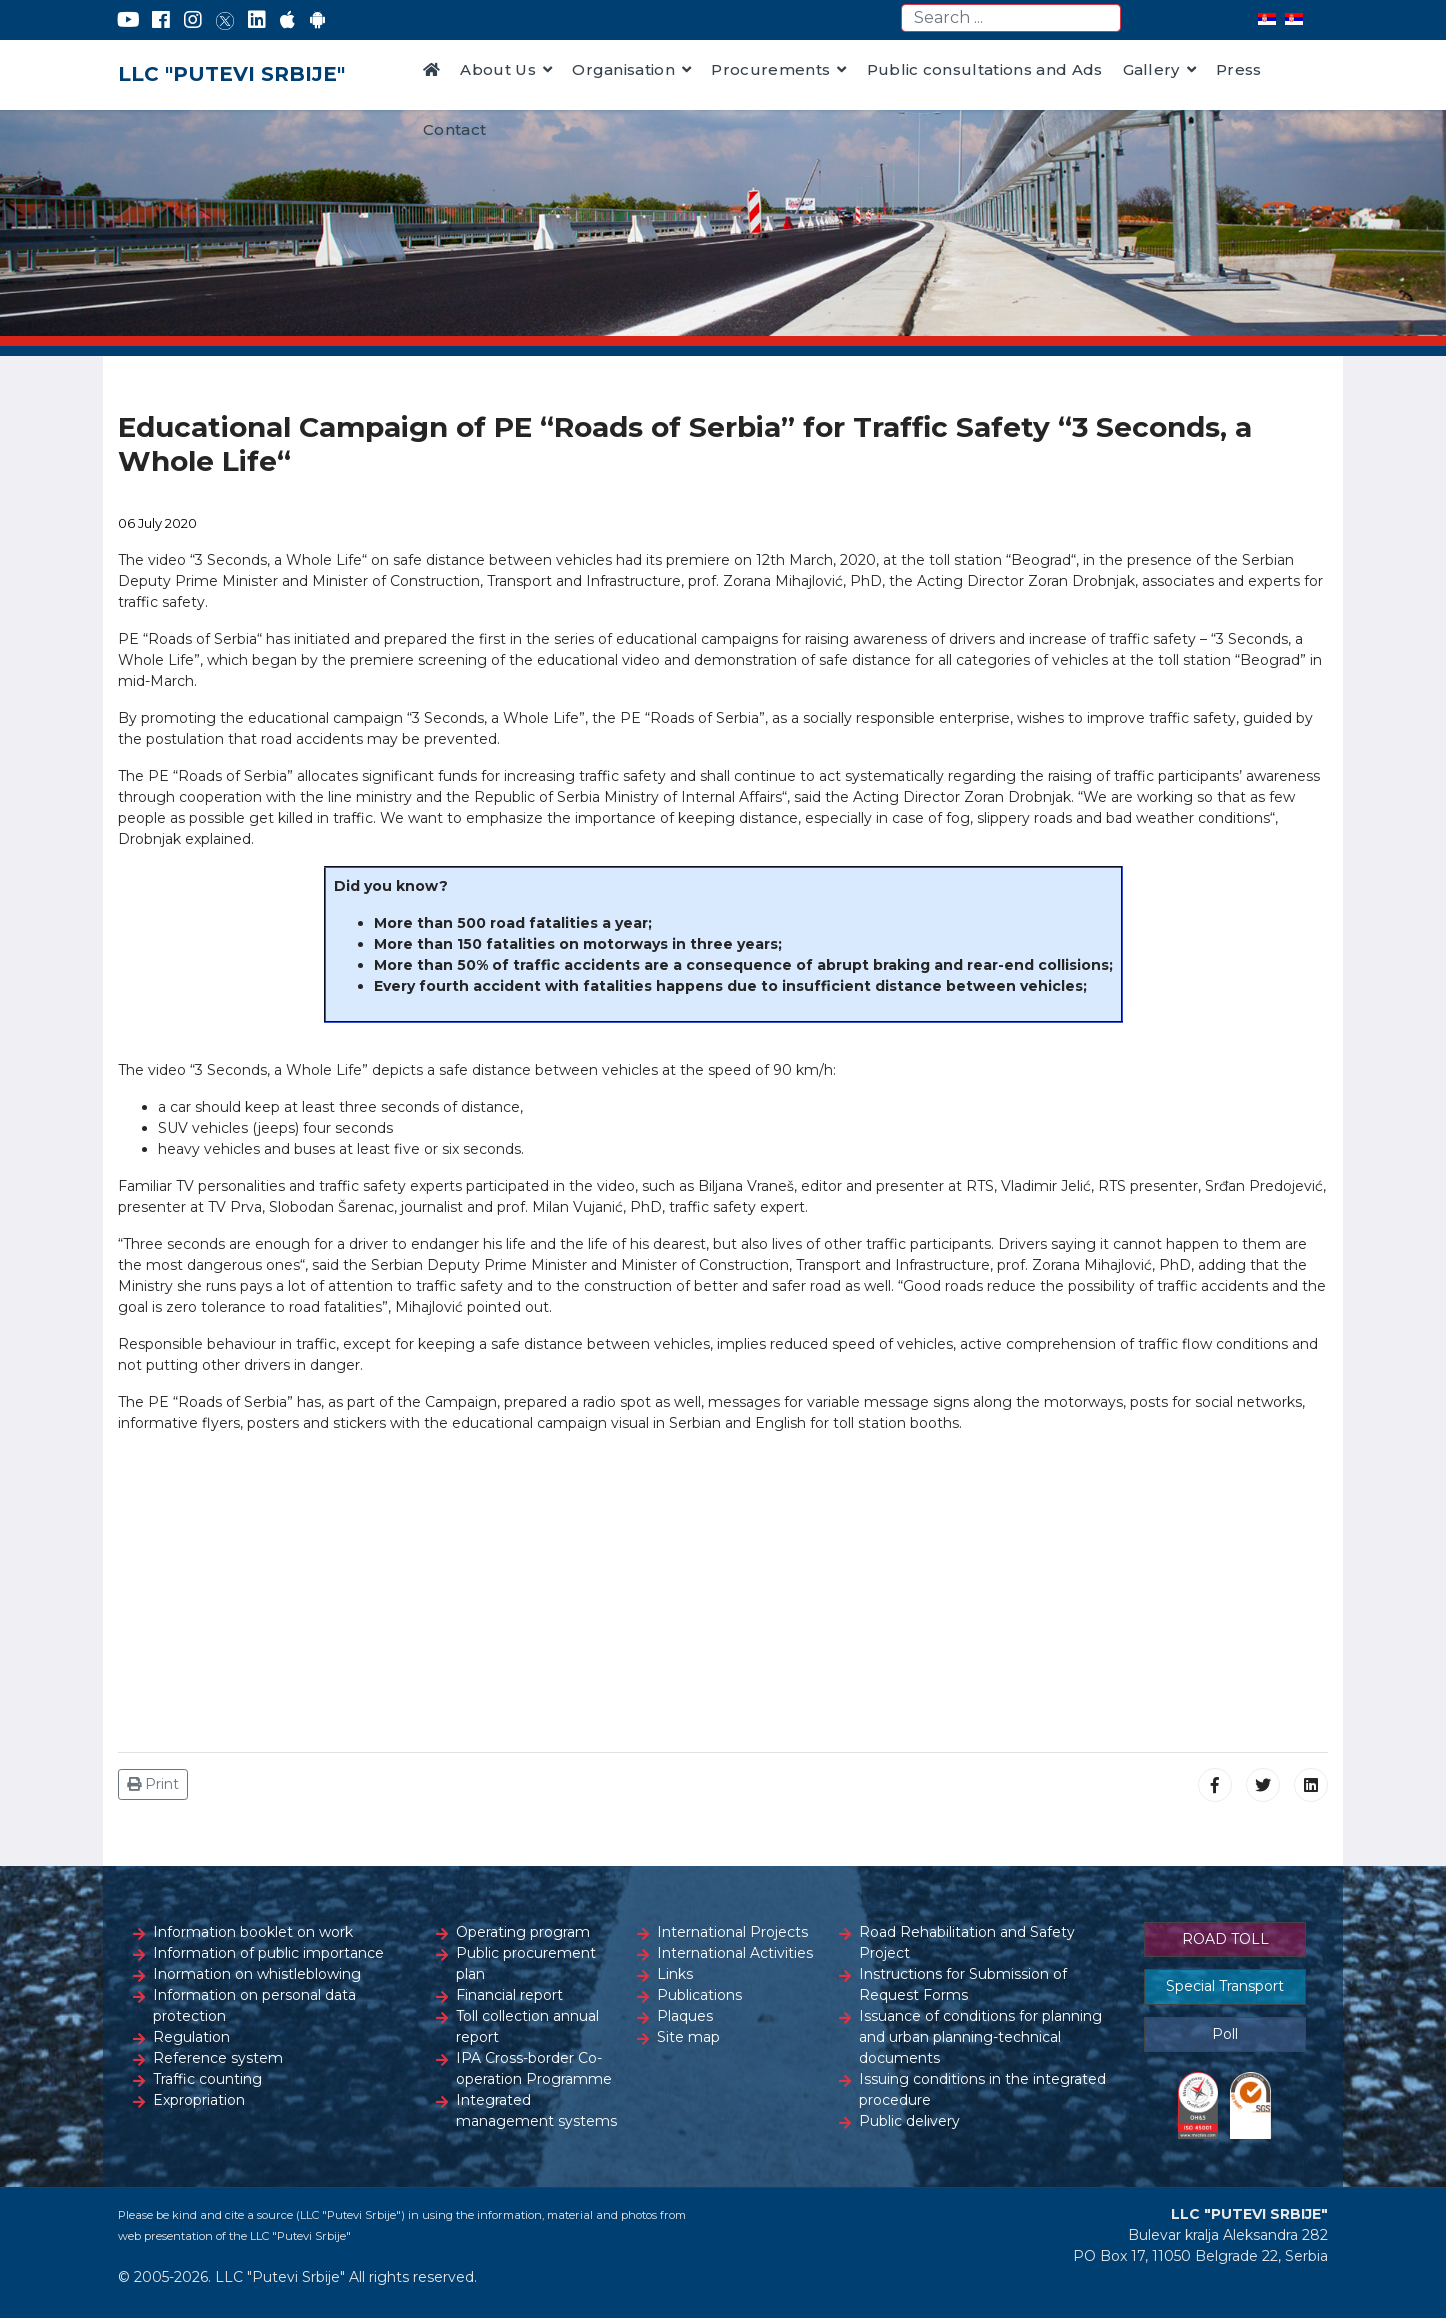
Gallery (1151, 69)
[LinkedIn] (257, 20)
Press (1239, 69)
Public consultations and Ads (985, 69)
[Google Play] (318, 20)
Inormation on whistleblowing (257, 1974)
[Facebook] (161, 20)
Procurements (770, 69)
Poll (1225, 2034)
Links (675, 1974)
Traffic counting (207, 2079)
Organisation (623, 69)
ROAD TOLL (1225, 1939)
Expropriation (199, 2100)
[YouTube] (128, 20)
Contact (454, 129)
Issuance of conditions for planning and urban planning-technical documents (980, 2037)
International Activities (735, 1953)
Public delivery (909, 2121)
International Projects (732, 1932)
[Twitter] (225, 20)
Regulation (191, 2037)
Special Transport (1225, 1986)
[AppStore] (287, 20)
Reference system (218, 2058)
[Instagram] (193, 20)
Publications (699, 1995)
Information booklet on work (253, 1932)
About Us (498, 69)
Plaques (685, 2016)
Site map (688, 2037)
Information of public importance (268, 1953)
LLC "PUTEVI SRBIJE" (231, 74)
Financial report (509, 1995)
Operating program (523, 1932)
